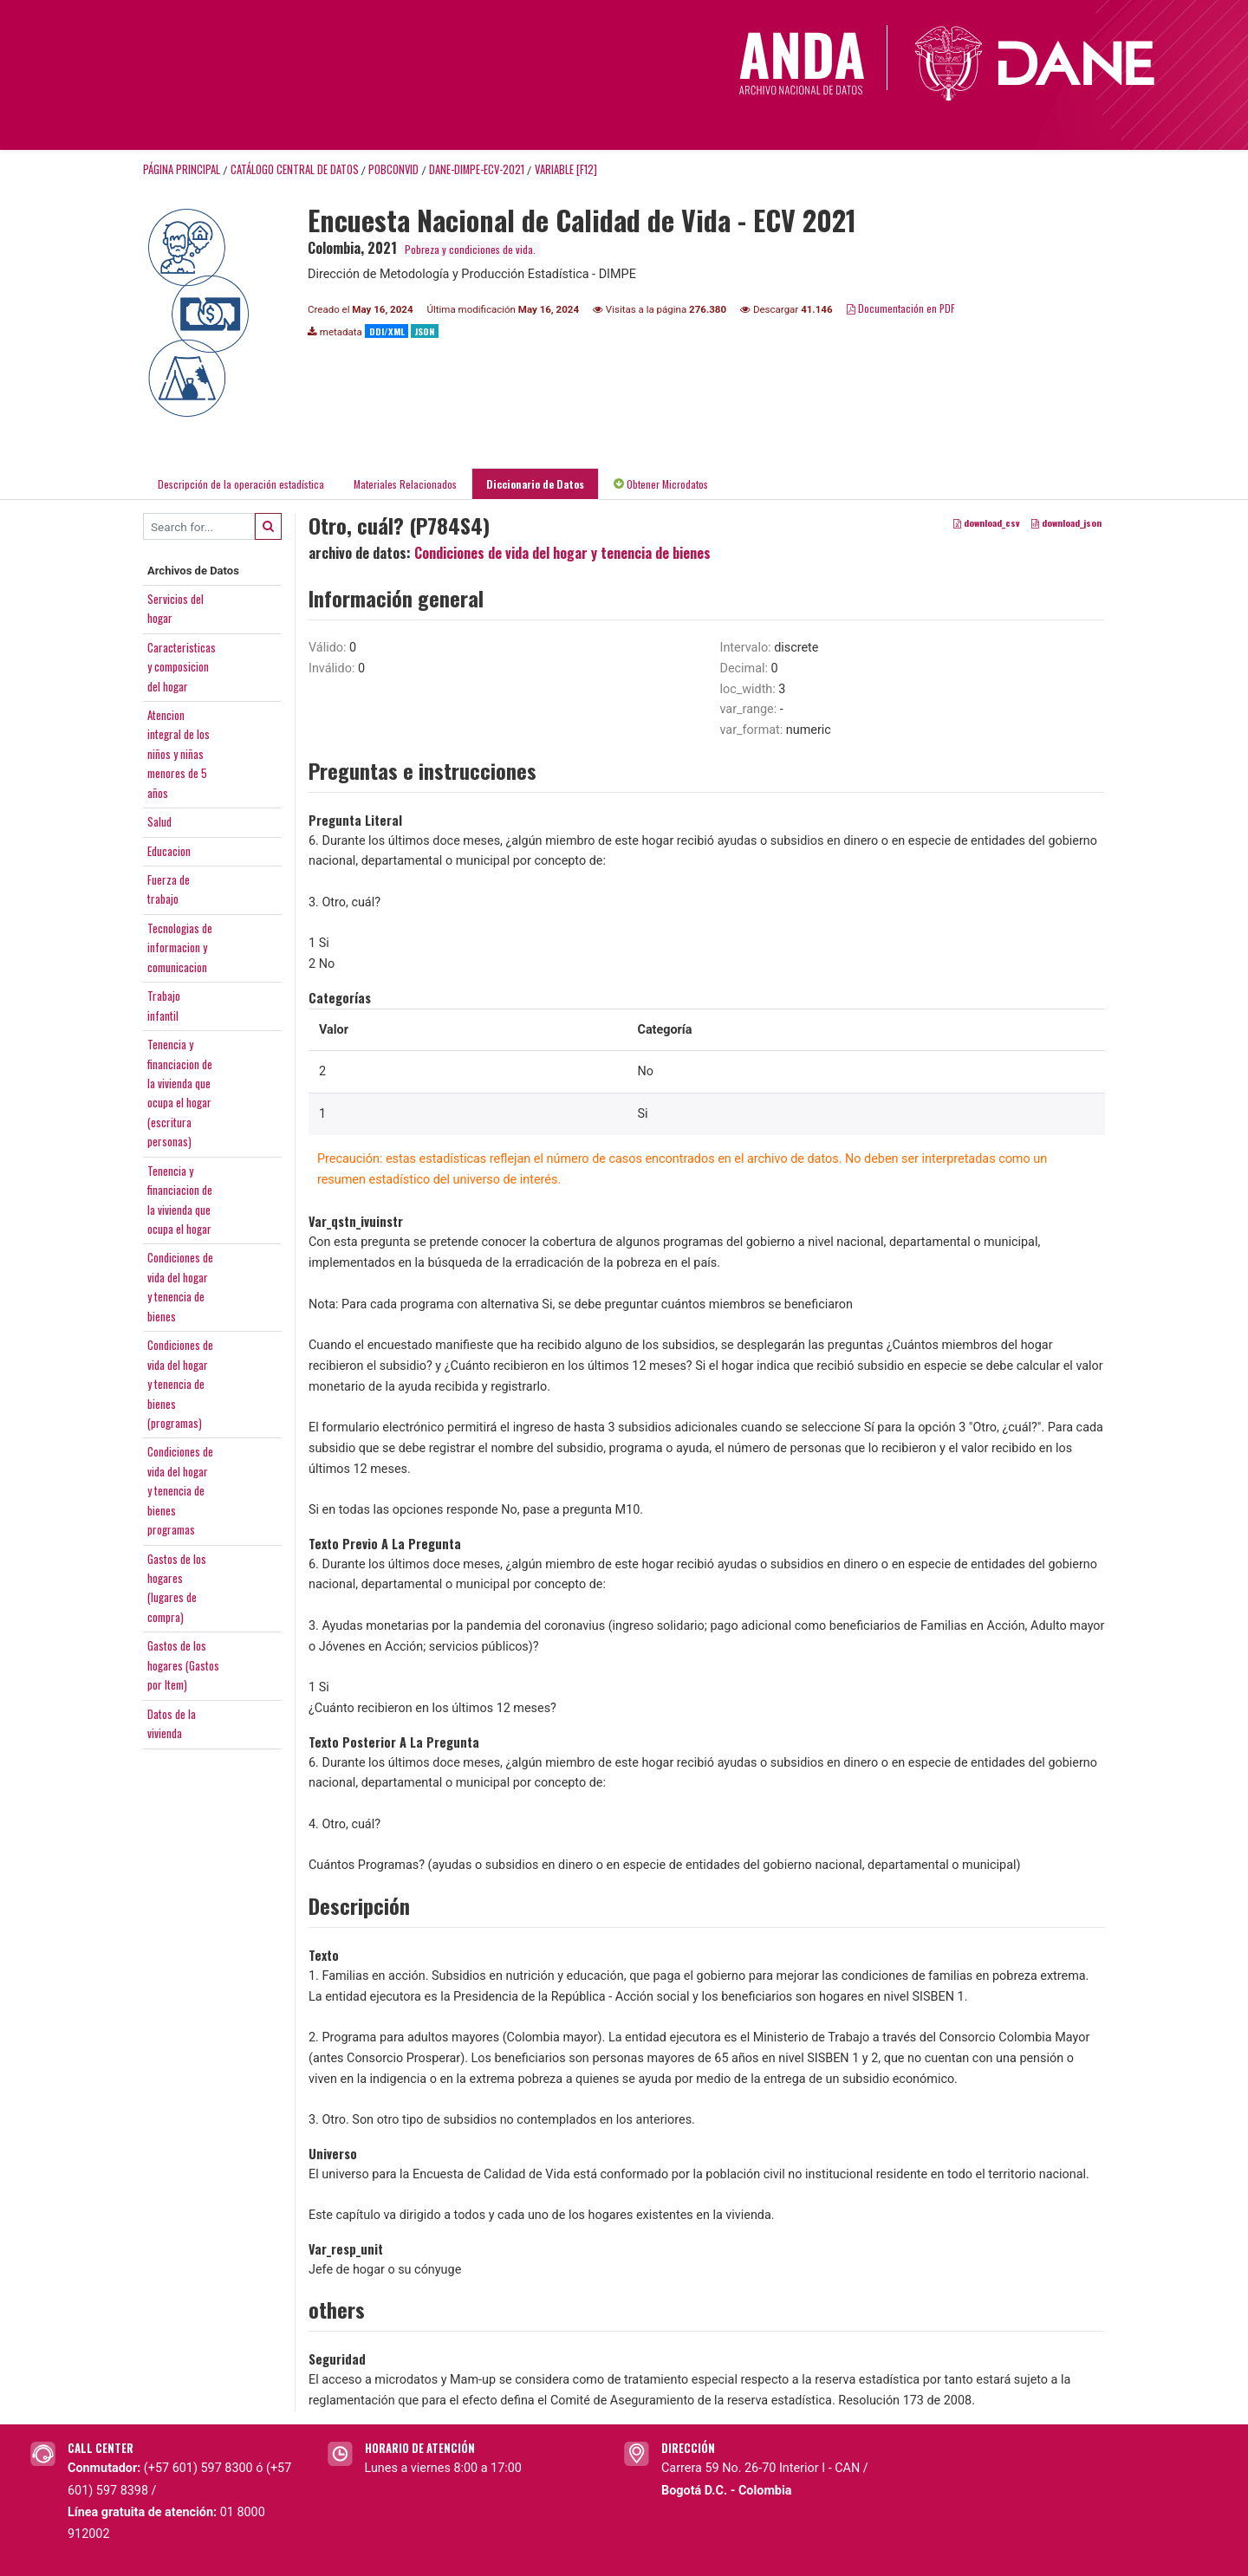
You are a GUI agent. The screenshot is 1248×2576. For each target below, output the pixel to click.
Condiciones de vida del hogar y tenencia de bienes (562, 552)
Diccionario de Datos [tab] (535, 484)
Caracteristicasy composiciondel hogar (181, 667)
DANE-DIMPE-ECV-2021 (476, 169)
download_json (1066, 523)
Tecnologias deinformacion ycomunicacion (179, 947)
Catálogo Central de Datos (295, 169)
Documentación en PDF (901, 308)
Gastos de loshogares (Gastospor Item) (183, 1665)
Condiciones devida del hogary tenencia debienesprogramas (180, 1490)
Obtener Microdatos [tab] (661, 484)
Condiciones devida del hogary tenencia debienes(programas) (180, 1383)
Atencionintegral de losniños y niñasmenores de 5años (178, 753)
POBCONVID (393, 169)
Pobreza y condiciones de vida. (470, 249)
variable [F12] (566, 169)
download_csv (986, 523)
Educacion (169, 851)
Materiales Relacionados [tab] (405, 484)
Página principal (181, 169)
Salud (159, 821)
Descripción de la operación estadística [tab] (241, 484)
